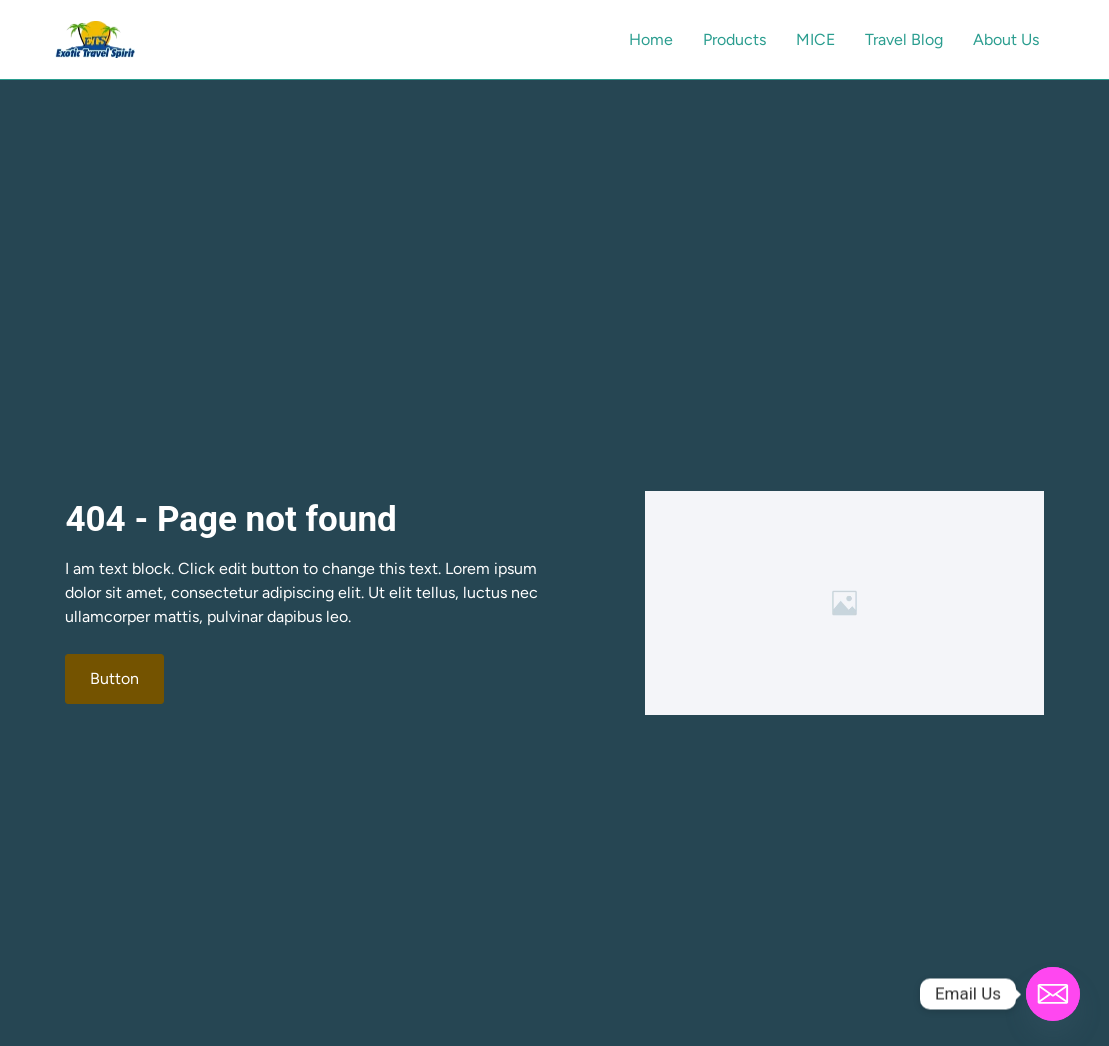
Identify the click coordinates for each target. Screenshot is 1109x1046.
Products (734, 39)
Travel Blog (904, 39)
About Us (1006, 39)
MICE (815, 39)
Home (651, 39)
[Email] (1053, 994)
